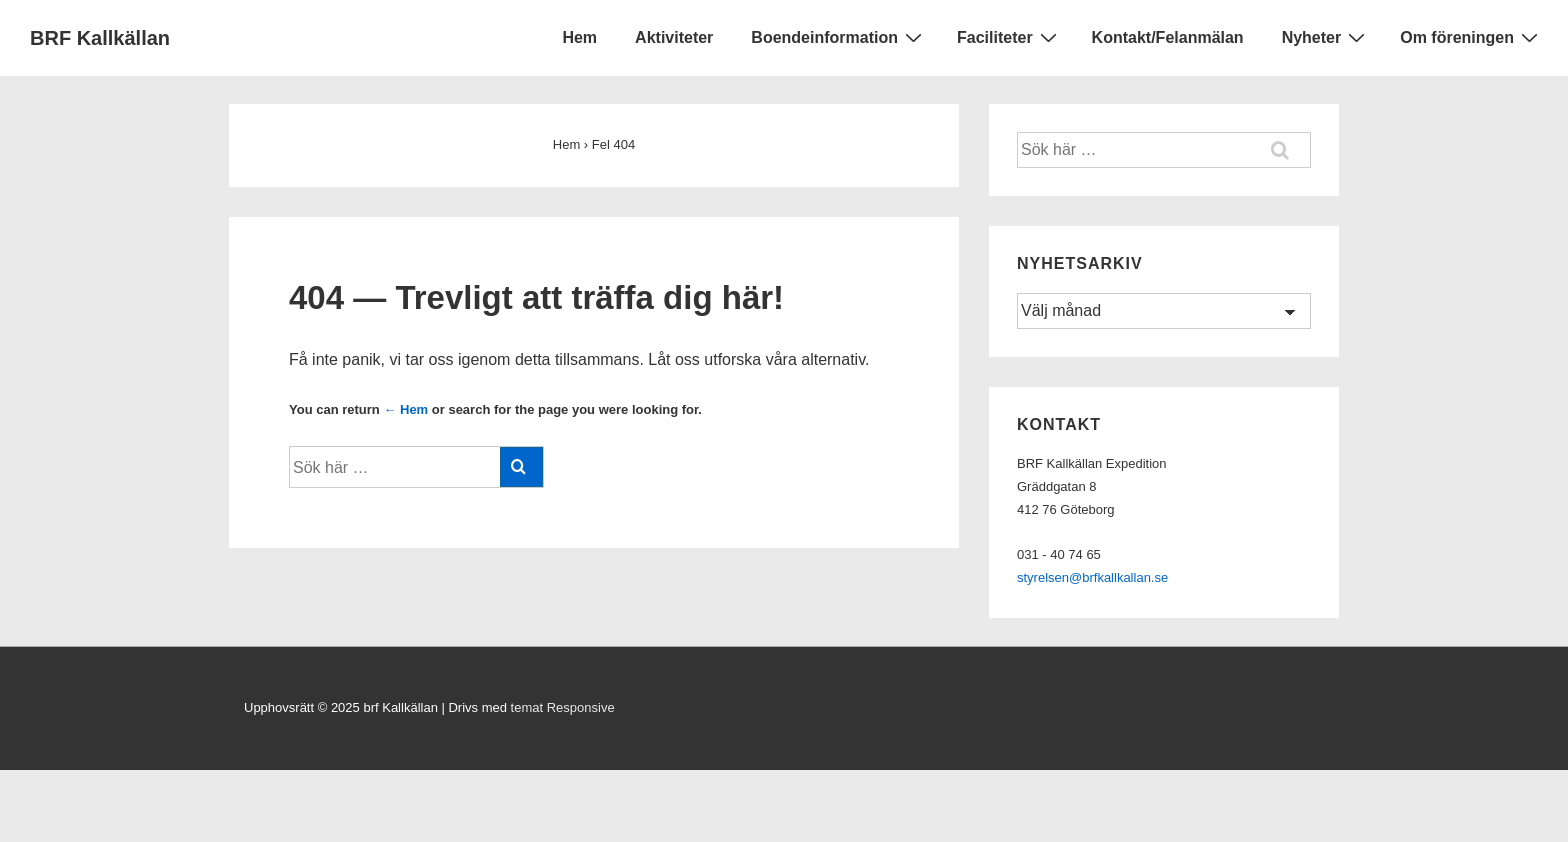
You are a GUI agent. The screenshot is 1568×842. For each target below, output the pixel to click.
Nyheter (1326, 37)
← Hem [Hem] (405, 409)
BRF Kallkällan (100, 38)
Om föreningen (1471, 37)
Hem (579, 37)
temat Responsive (563, 707)
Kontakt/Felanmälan (1168, 37)
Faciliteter (1009, 37)
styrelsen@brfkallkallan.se (1092, 577)
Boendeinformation (839, 37)
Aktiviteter (674, 37)
